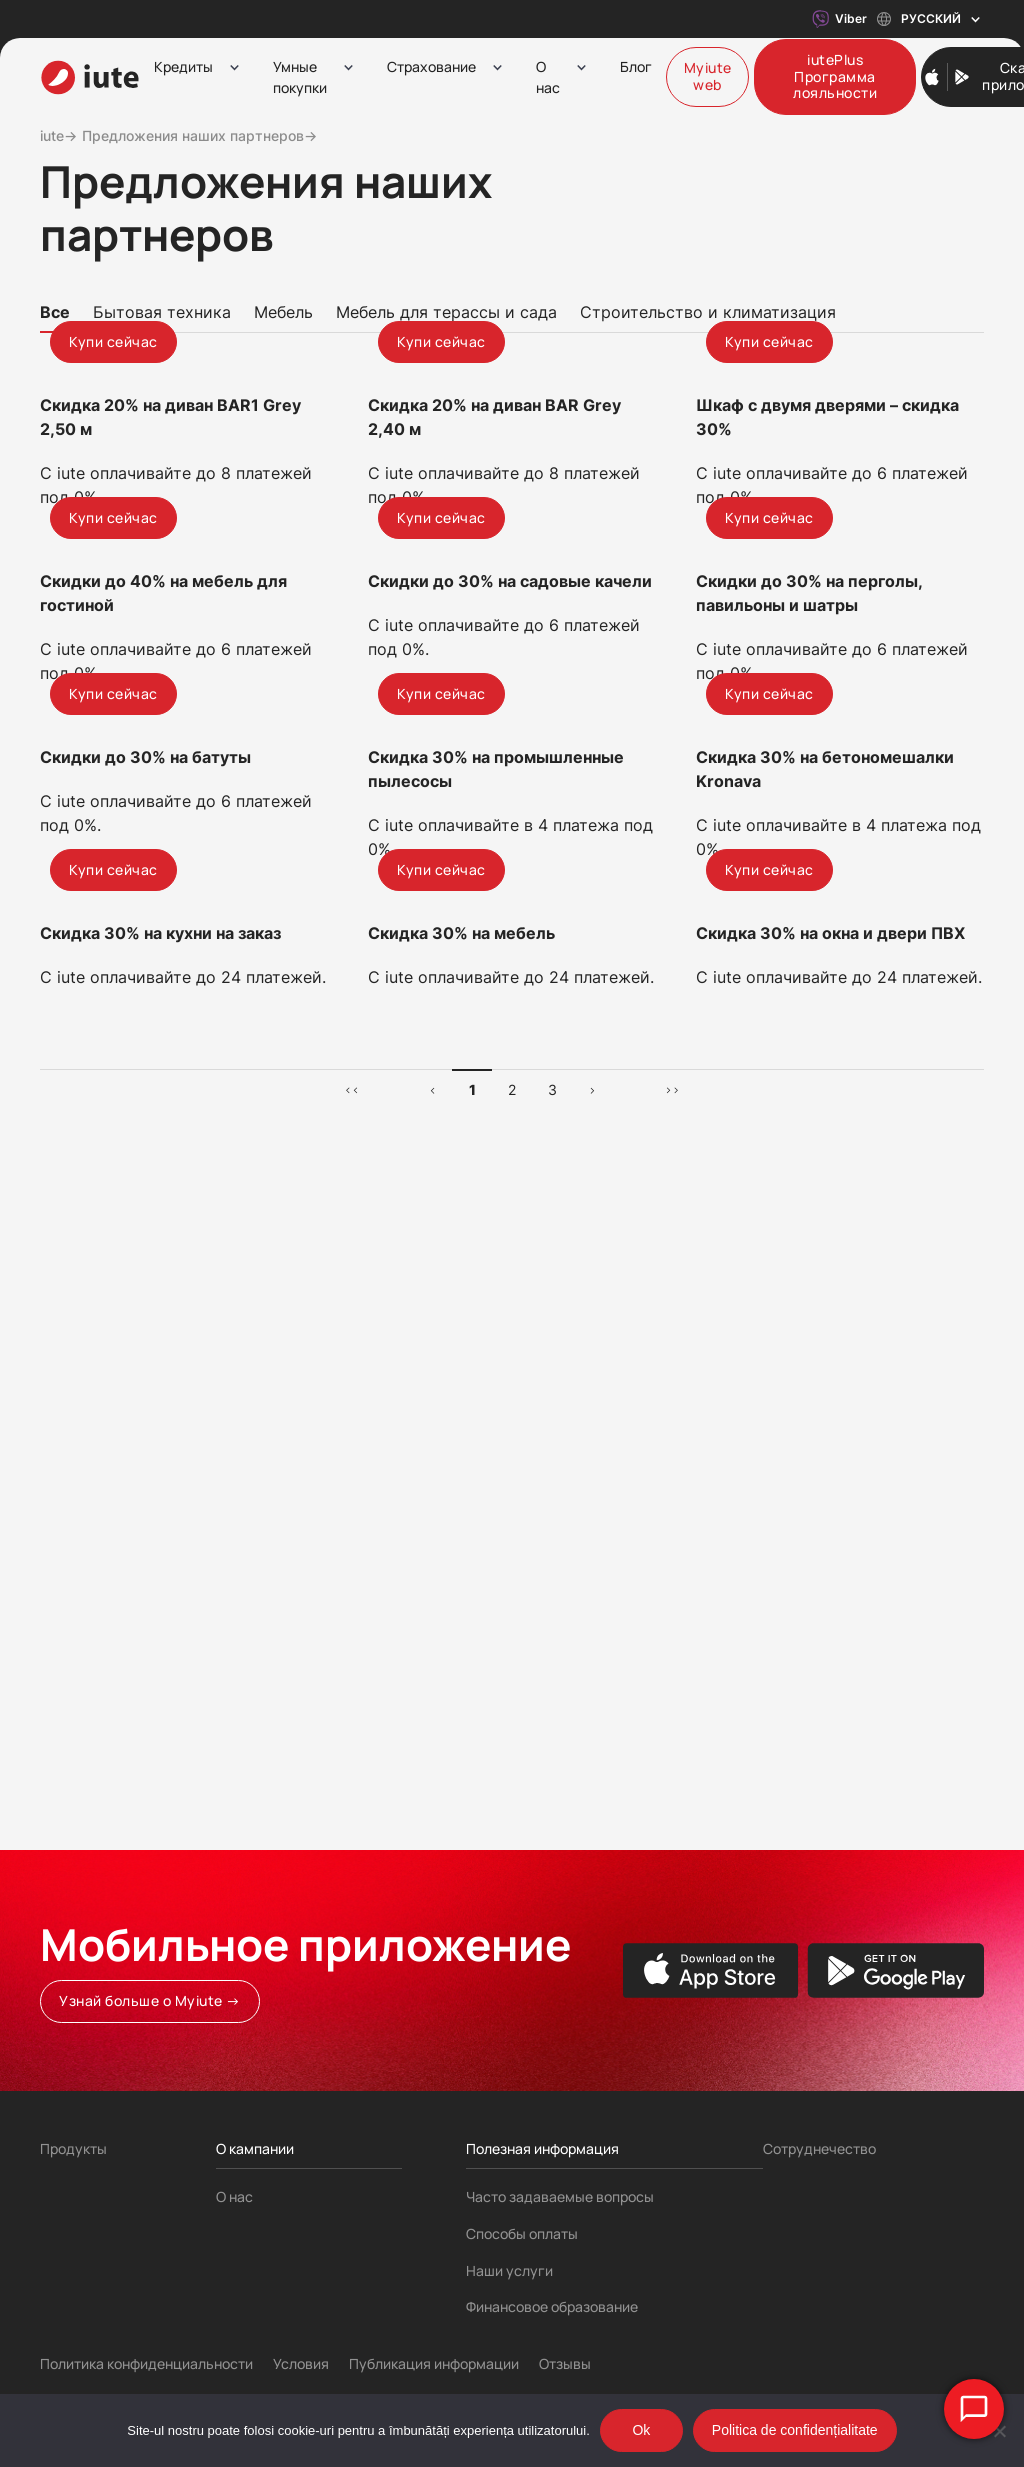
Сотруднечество (819, 2148)
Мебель (283, 312)
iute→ (58, 135)
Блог (636, 66)
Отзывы (565, 2363)
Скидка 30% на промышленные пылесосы (496, 1263)
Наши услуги (509, 2270)
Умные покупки (300, 77)
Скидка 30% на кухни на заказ (160, 1592)
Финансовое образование (552, 2306)
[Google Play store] (895, 1970)
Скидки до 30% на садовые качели (510, 911)
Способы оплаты (522, 2233)
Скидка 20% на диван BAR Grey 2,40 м (494, 582)
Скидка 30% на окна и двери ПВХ (830, 1592)
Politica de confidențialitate (795, 2430)
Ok (641, 2430)
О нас (548, 77)
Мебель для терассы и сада (446, 312)
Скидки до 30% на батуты (145, 1251)
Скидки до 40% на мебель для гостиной (163, 923)
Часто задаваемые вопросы (560, 2196)
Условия (301, 2363)
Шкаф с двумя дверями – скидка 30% (827, 582)
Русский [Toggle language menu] (930, 19)
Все (55, 312)
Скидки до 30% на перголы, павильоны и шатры (809, 923)
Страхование (431, 66)
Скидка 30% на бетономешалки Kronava (825, 1263)
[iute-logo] (90, 77)
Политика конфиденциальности (146, 2363)
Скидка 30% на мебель (461, 1592)
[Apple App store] (711, 1970)
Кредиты (183, 66)
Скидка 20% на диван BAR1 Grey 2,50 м (170, 582)
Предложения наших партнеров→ (199, 135)
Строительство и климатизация (708, 312)
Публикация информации (434, 2363)
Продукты (73, 2148)
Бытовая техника (162, 312)
